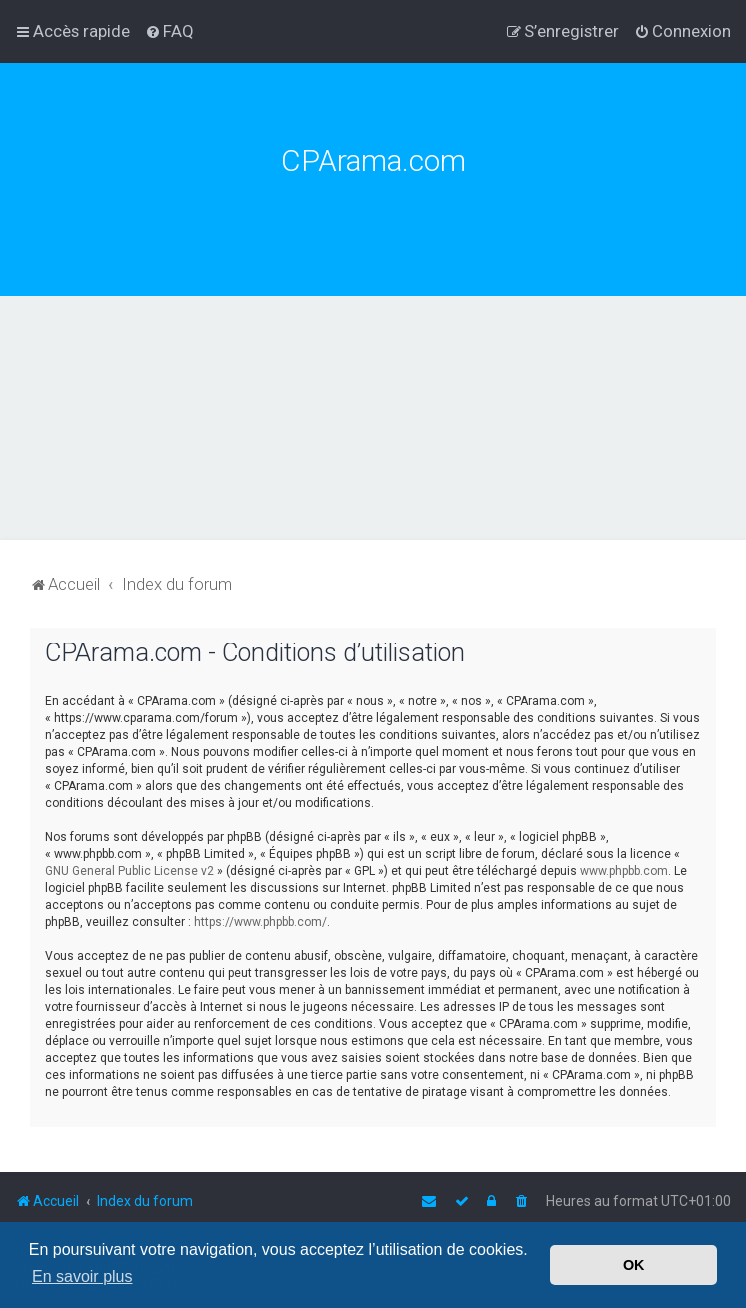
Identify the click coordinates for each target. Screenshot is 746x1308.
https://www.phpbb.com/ (260, 922)
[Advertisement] (373, 446)
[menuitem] (169, 31)
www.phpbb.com (624, 871)
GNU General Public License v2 (129, 871)
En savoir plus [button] (82, 1276)
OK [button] (634, 1265)
